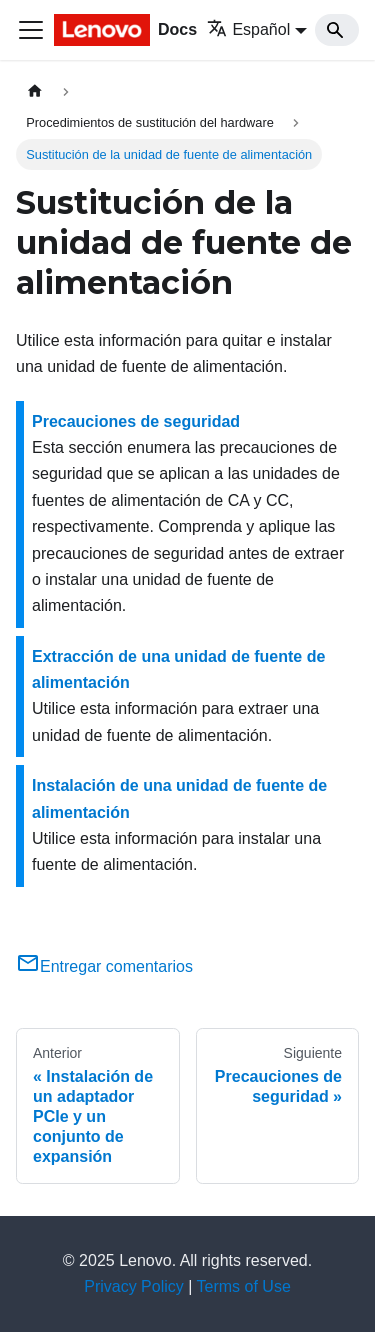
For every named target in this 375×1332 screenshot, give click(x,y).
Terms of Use (244, 1286)
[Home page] (35, 91)
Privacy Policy (134, 1286)
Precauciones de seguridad (136, 421)
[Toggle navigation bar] (31, 30)
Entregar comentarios (104, 966)
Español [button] (248, 29)
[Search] (337, 30)
